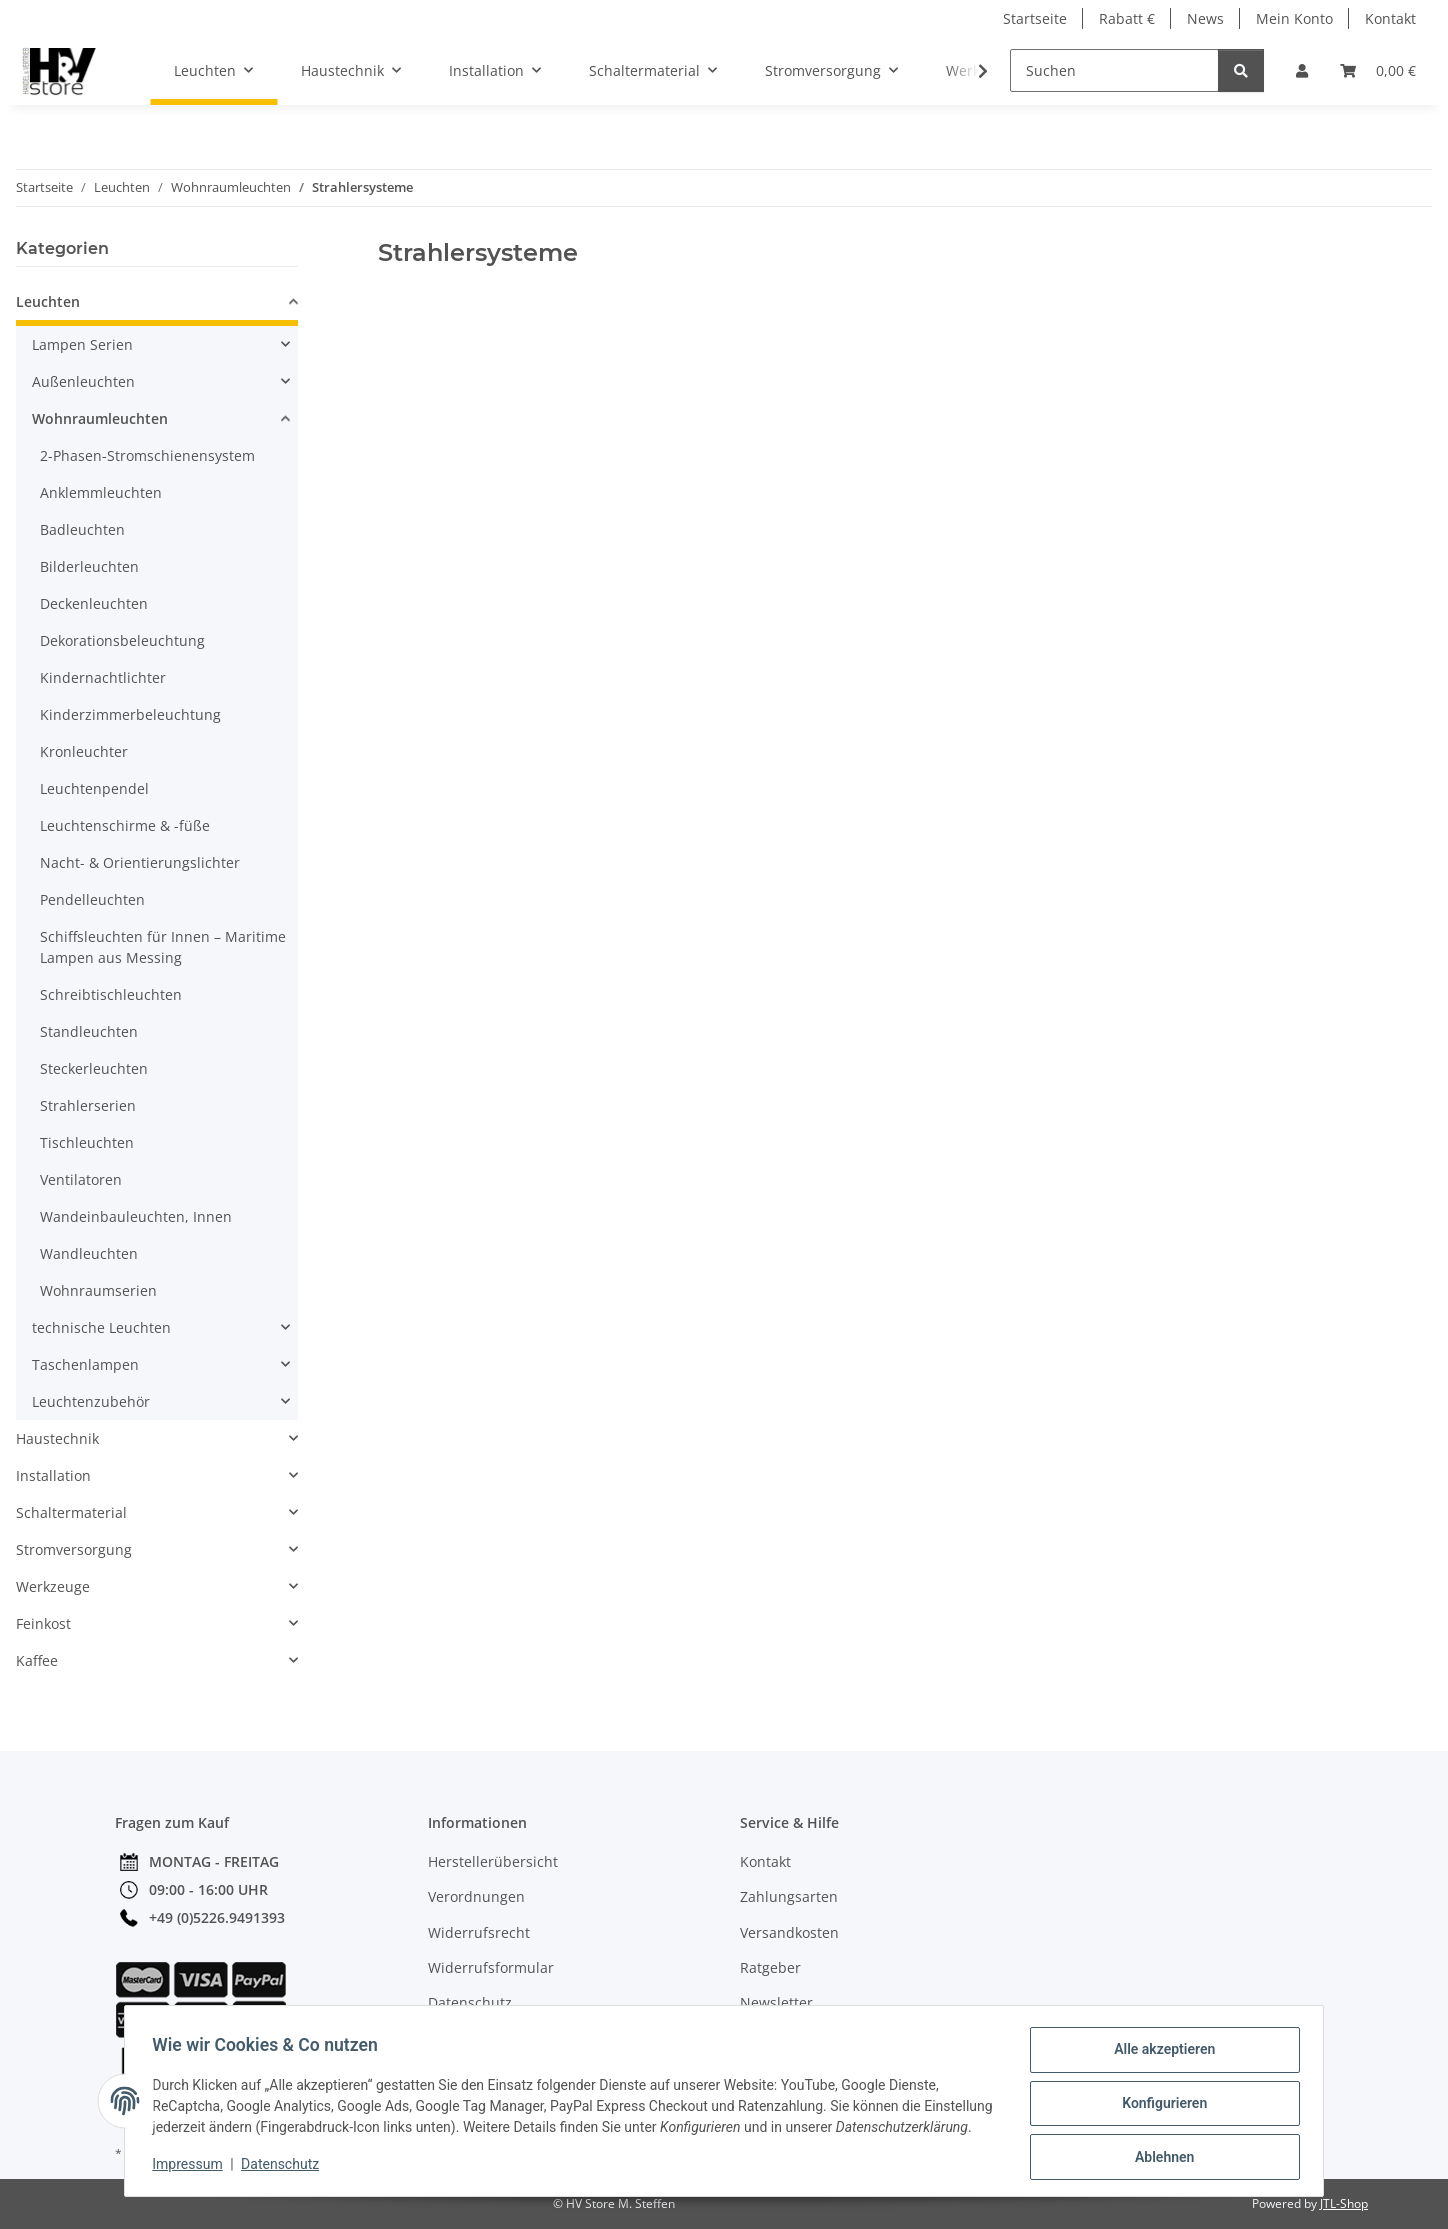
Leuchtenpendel (94, 788)
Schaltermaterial (71, 1512)
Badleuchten (82, 529)
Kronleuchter (84, 751)
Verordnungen (476, 1896)
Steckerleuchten (94, 1068)
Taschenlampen (85, 1364)
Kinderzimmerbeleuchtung (130, 714)
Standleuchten (89, 1031)
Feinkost (43, 1623)
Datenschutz (285, 2169)
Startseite (1035, 18)
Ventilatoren (81, 1179)
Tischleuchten (87, 1142)
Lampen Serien (82, 344)
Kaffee (37, 1660)
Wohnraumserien (98, 1290)
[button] (1302, 70)
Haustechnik (57, 1438)
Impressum (192, 2169)
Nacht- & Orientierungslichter (140, 862)
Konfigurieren (1159, 2098)
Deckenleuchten (94, 603)
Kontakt (1390, 18)
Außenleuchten (83, 381)
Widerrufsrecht (479, 1932)
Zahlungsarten (789, 1896)
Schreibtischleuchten (111, 994)
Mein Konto (1294, 18)
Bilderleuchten (89, 566)
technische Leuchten (101, 1327)
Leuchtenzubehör (91, 1401)
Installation (53, 1475)
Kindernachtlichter (103, 677)
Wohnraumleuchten (100, 418)
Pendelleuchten (92, 899)
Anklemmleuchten (101, 492)
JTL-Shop (1344, 2203)
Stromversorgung (74, 1549)
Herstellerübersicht (493, 1861)
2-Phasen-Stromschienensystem (147, 455)
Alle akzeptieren (1159, 2046)
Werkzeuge (53, 1586)
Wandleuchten (89, 1253)
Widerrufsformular (491, 1967)
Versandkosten (789, 1932)
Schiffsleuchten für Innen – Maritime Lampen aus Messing (163, 947)
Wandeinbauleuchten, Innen (136, 1216)
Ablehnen (1159, 2150)
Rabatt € (1127, 18)
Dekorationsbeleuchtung (122, 640)
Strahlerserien (88, 1105)
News (1205, 18)
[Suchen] (1114, 70)
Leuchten (48, 301)
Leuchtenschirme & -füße (125, 825)
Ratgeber (770, 1967)
